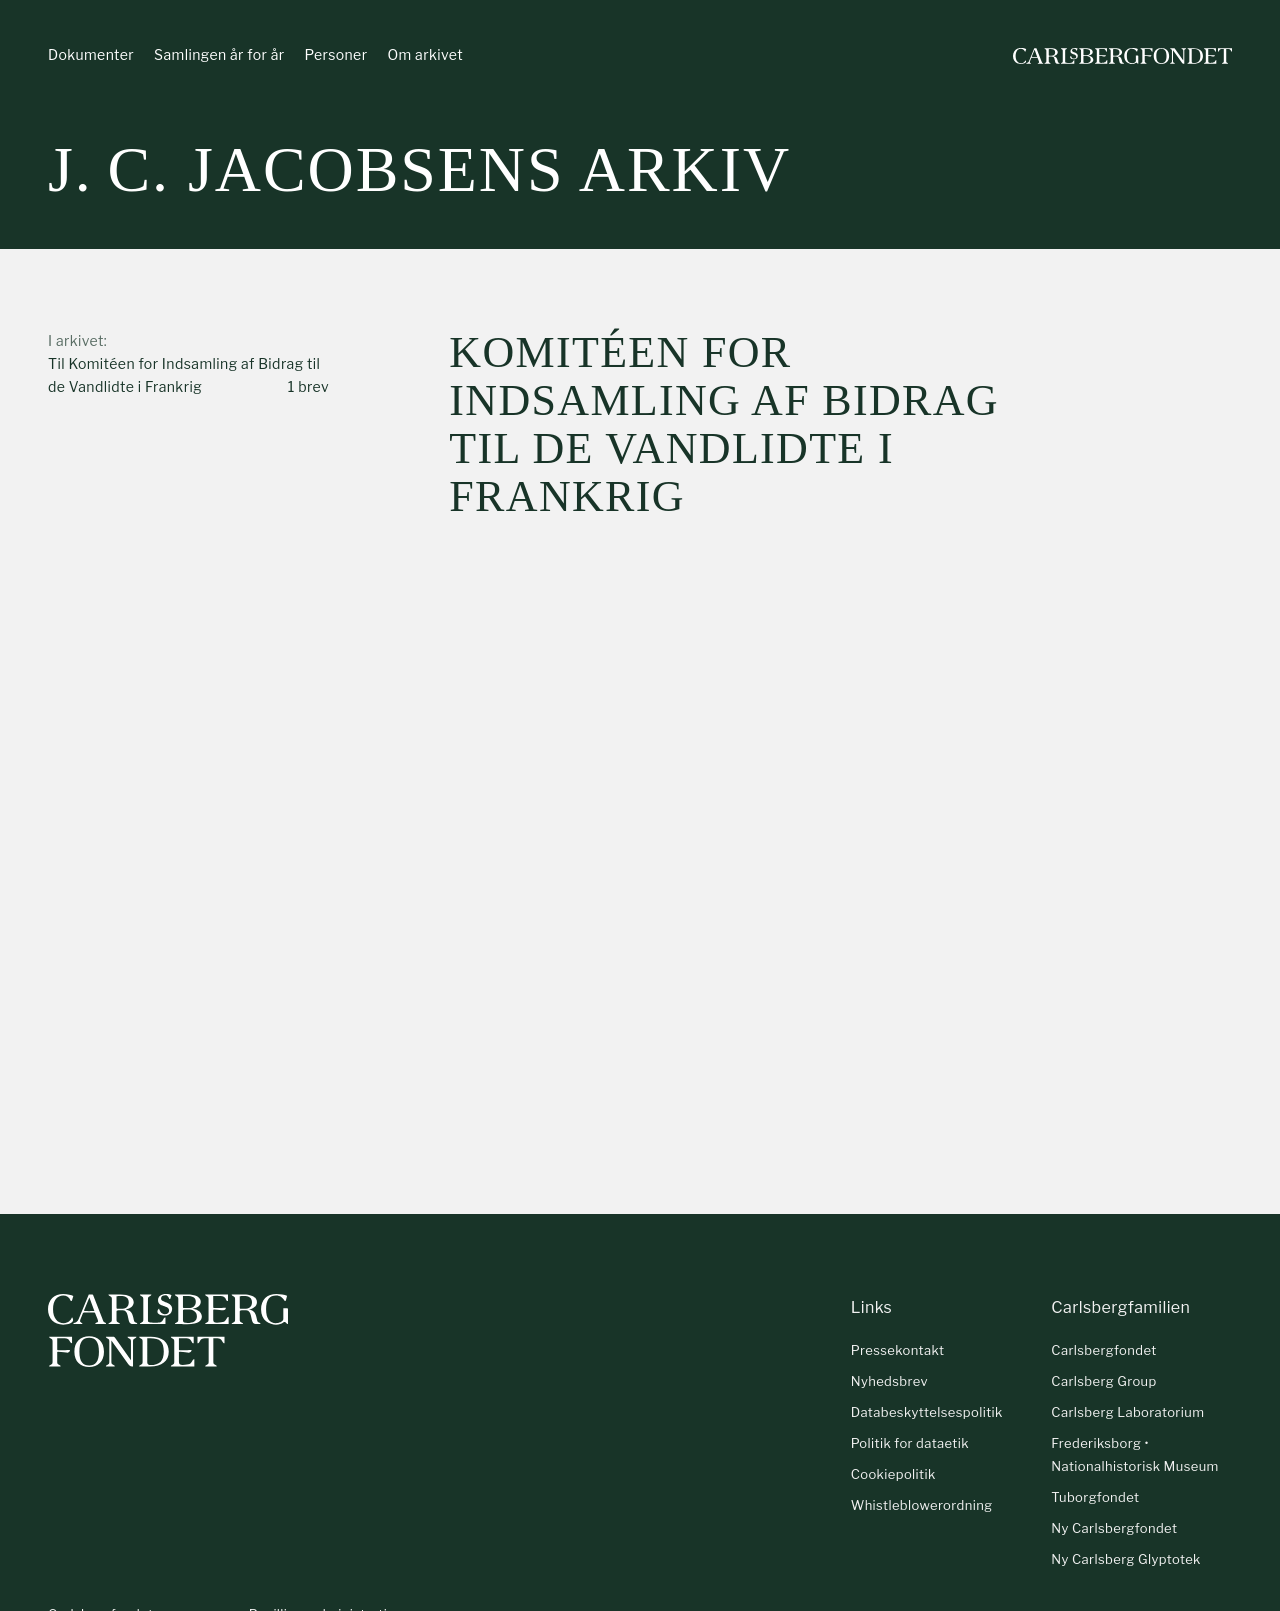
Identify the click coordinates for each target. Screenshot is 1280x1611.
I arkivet (76, 340)
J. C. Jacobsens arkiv (419, 169)
